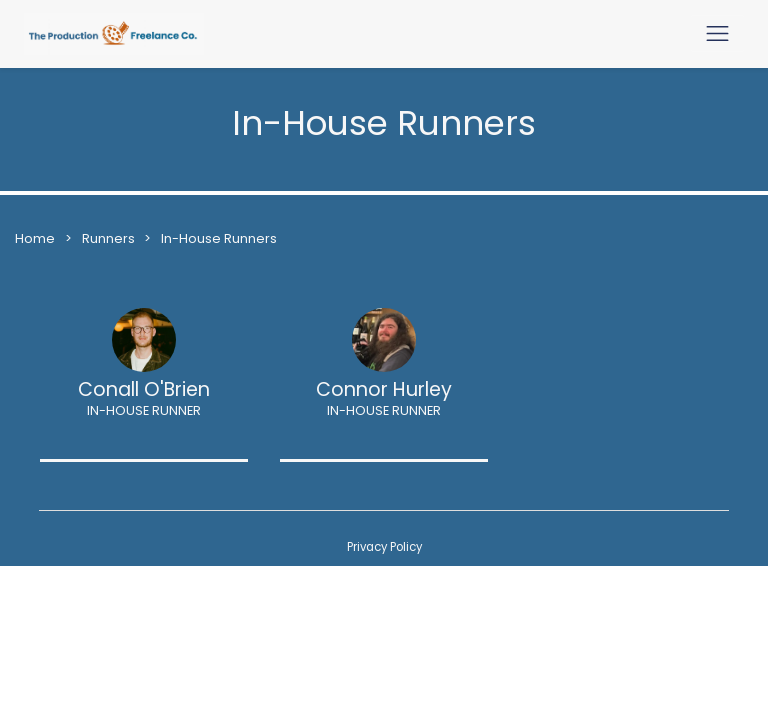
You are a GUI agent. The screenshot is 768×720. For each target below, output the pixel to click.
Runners (110, 238)
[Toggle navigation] (717, 33)
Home (35, 238)
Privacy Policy (384, 547)
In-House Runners (219, 238)
